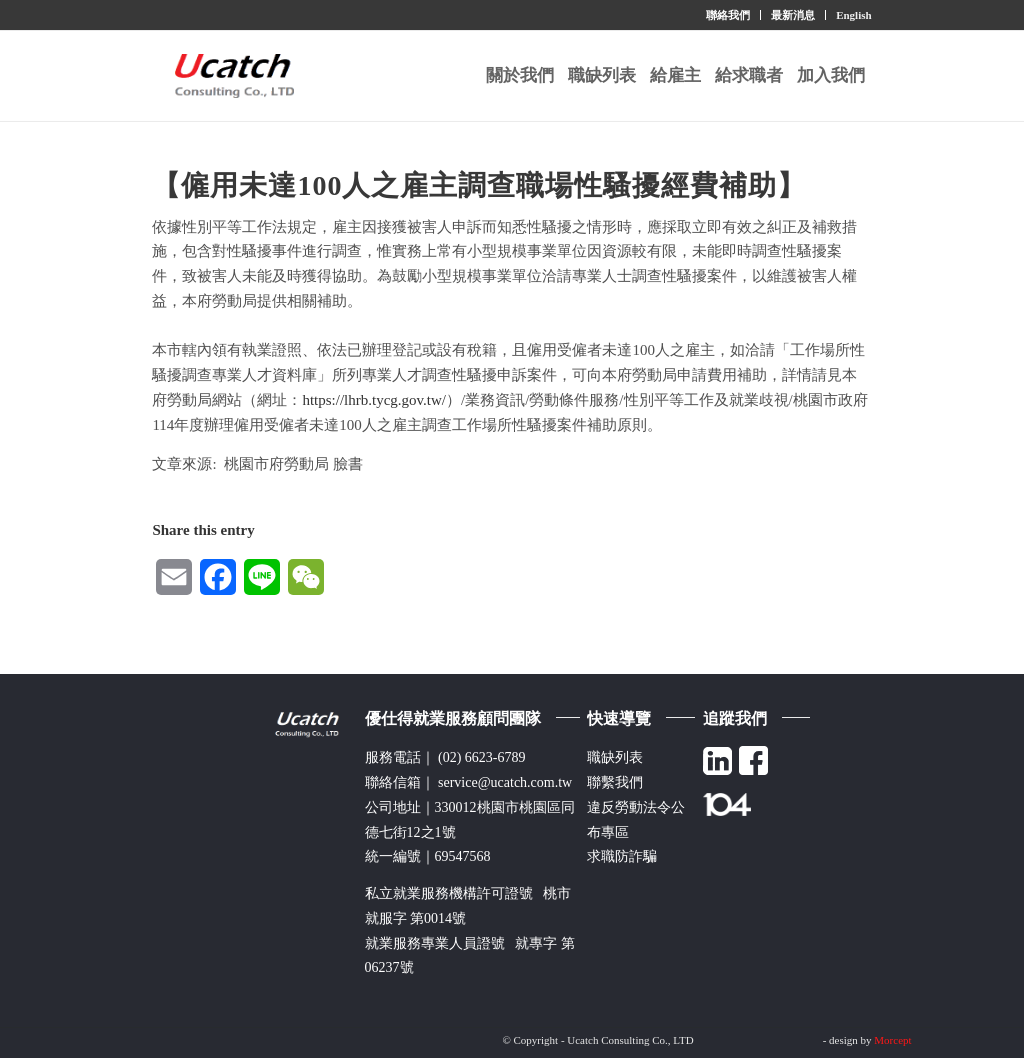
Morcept (892, 1040)
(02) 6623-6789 (482, 757)
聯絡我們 (728, 15)
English (853, 15)
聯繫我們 (615, 782)
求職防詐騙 (622, 856)
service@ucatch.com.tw (505, 782)
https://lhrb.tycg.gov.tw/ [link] (374, 400)
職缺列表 (615, 757)
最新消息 (793, 15)
